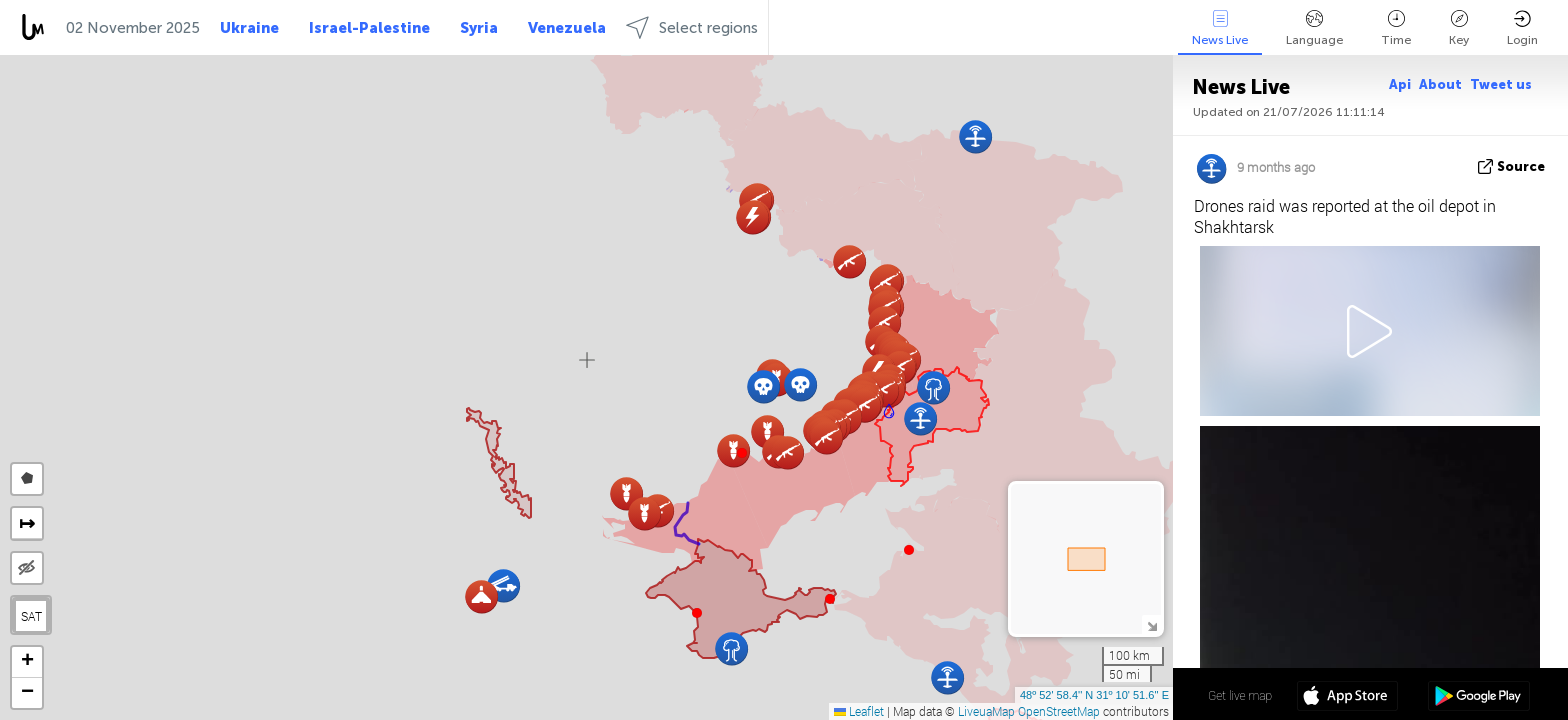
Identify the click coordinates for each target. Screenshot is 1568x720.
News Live (1220, 28)
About (1440, 84)
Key (1459, 28)
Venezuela (567, 28)
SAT (31, 616)
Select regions (692, 27)
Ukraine (249, 28)
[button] (889, 411)
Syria (479, 28)
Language (1314, 28)
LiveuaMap (986, 711)
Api (1400, 84)
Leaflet (859, 711)
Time (1396, 28)
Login (1522, 28)
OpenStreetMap (1059, 711)
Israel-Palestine (369, 28)
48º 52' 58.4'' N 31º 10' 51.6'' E (1094, 695)
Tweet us (1501, 84)
